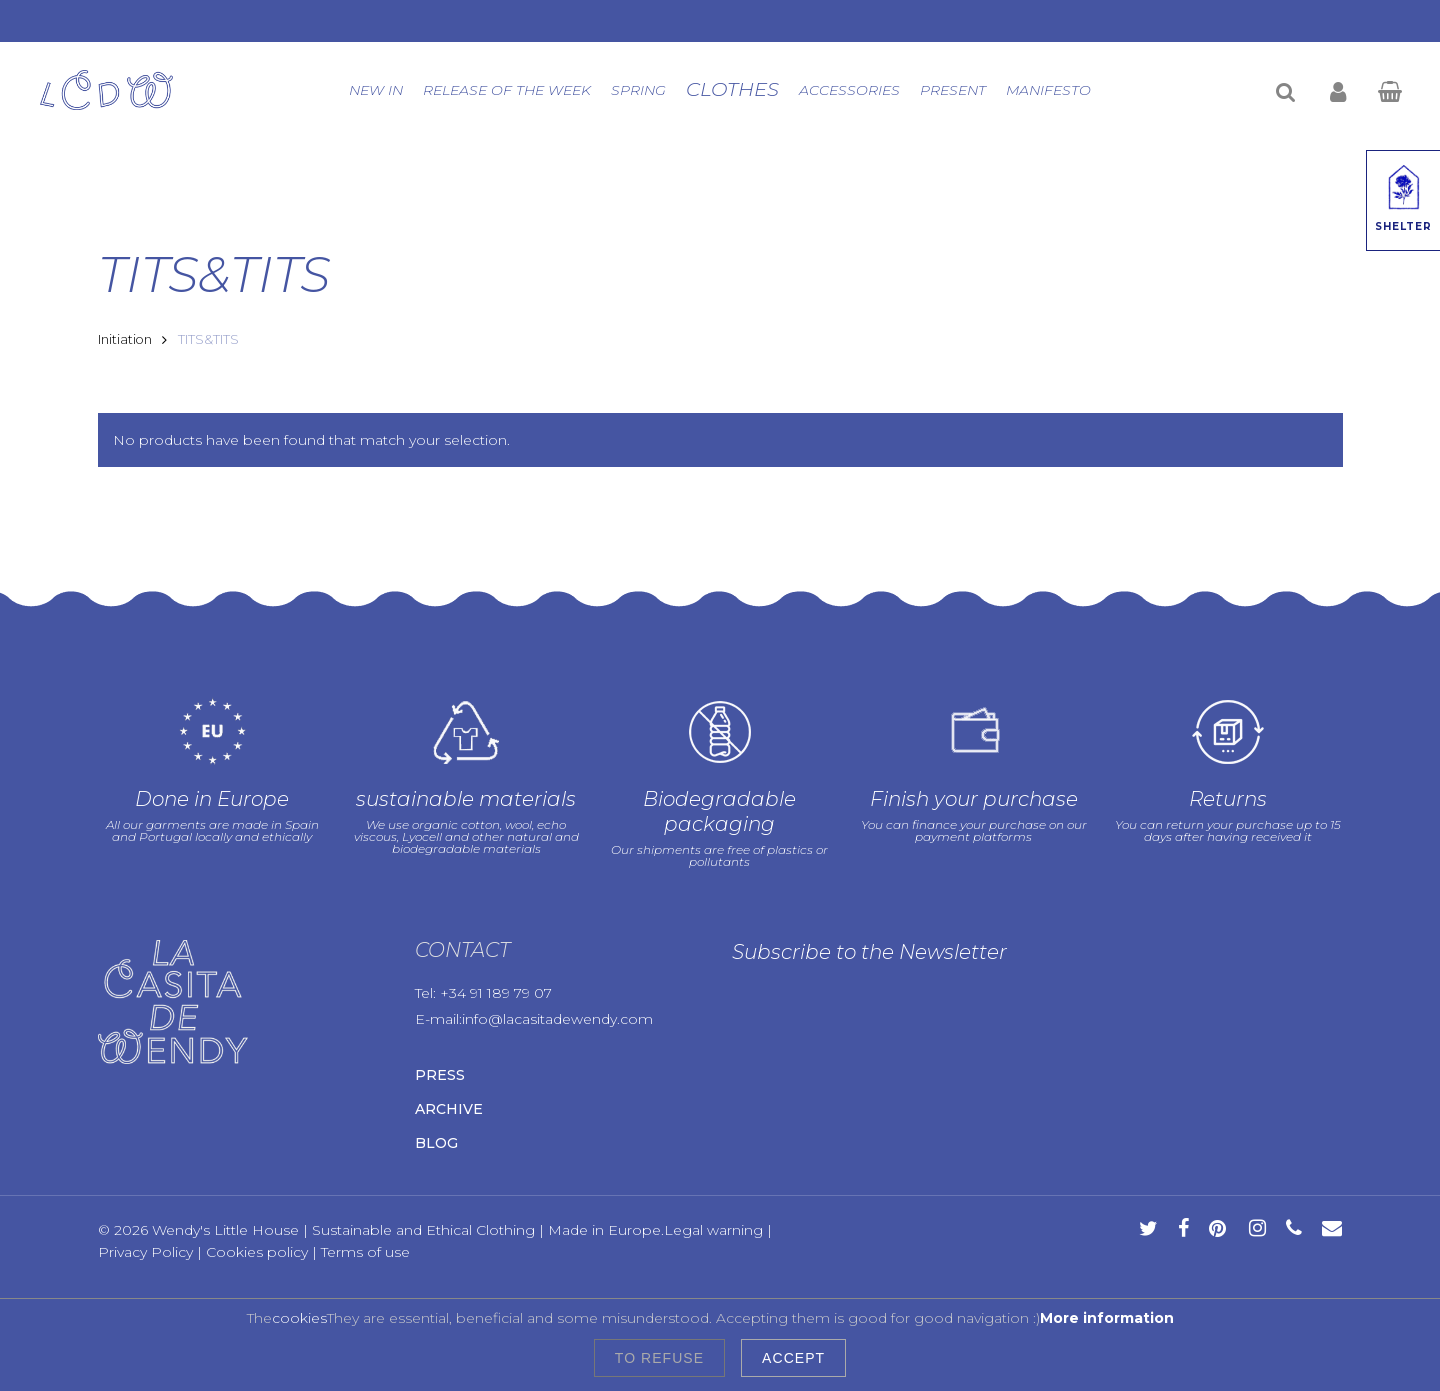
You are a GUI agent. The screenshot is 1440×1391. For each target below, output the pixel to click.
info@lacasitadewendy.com (557, 1019)
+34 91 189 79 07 (496, 993)
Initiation (125, 339)
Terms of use (365, 1252)
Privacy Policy (145, 1252)
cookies (299, 1318)
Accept (793, 1358)
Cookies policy (257, 1252)
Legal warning (713, 1230)
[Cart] (1389, 90)
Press (440, 1075)
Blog (436, 1143)
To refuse (659, 1358)
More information (1107, 1318)
